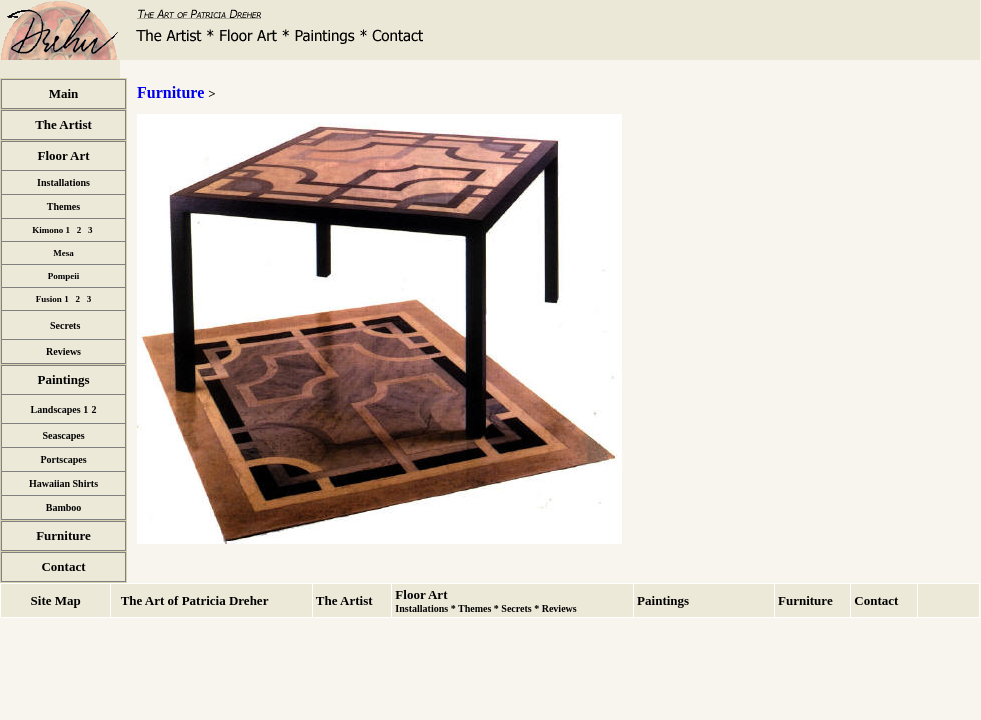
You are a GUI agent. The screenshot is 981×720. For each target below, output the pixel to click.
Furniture (170, 92)
